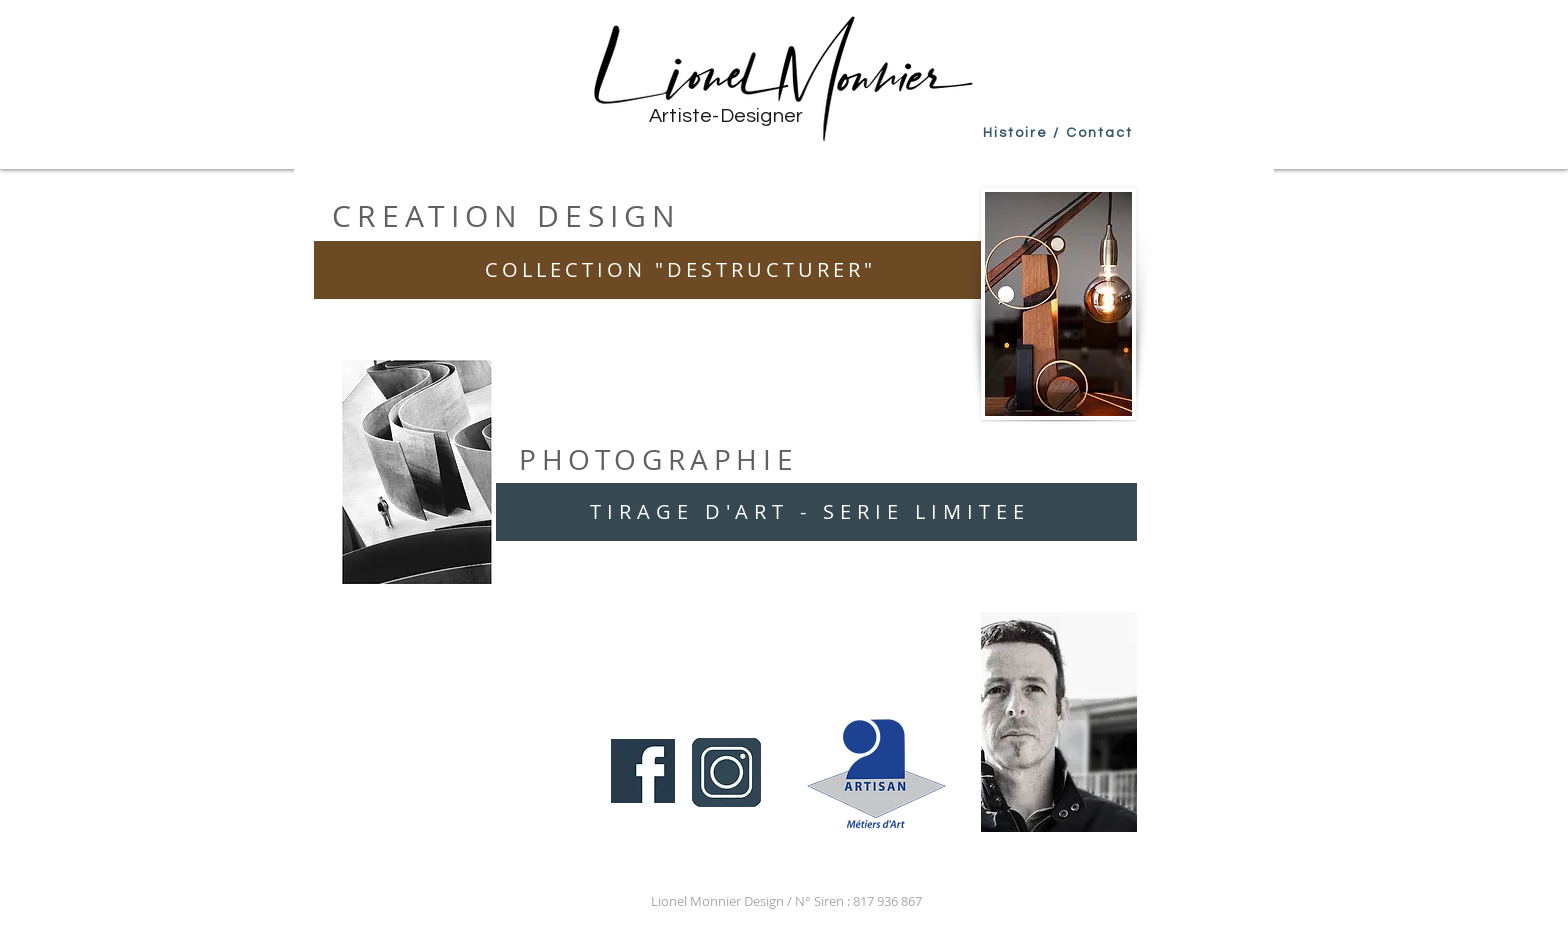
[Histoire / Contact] (1058, 133)
